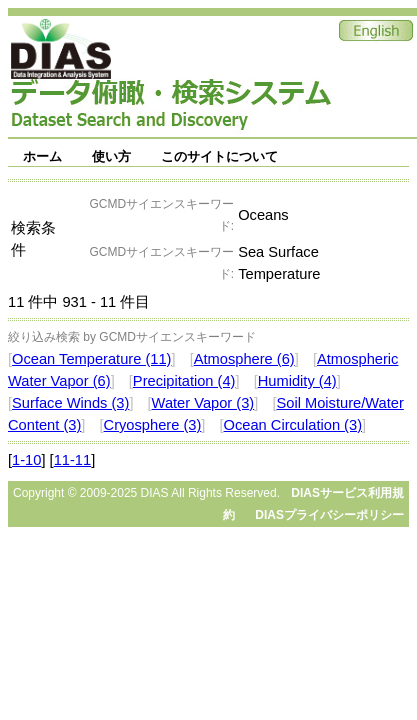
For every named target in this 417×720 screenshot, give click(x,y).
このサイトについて (219, 156)
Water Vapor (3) (203, 403)
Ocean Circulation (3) (293, 425)
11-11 (73, 460)
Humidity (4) (297, 381)
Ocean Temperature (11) (91, 359)
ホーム (42, 156)
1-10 (26, 460)
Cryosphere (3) (153, 425)
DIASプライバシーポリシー (329, 515)
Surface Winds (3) (70, 403)
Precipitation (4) (184, 381)
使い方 (111, 156)
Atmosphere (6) (244, 359)
